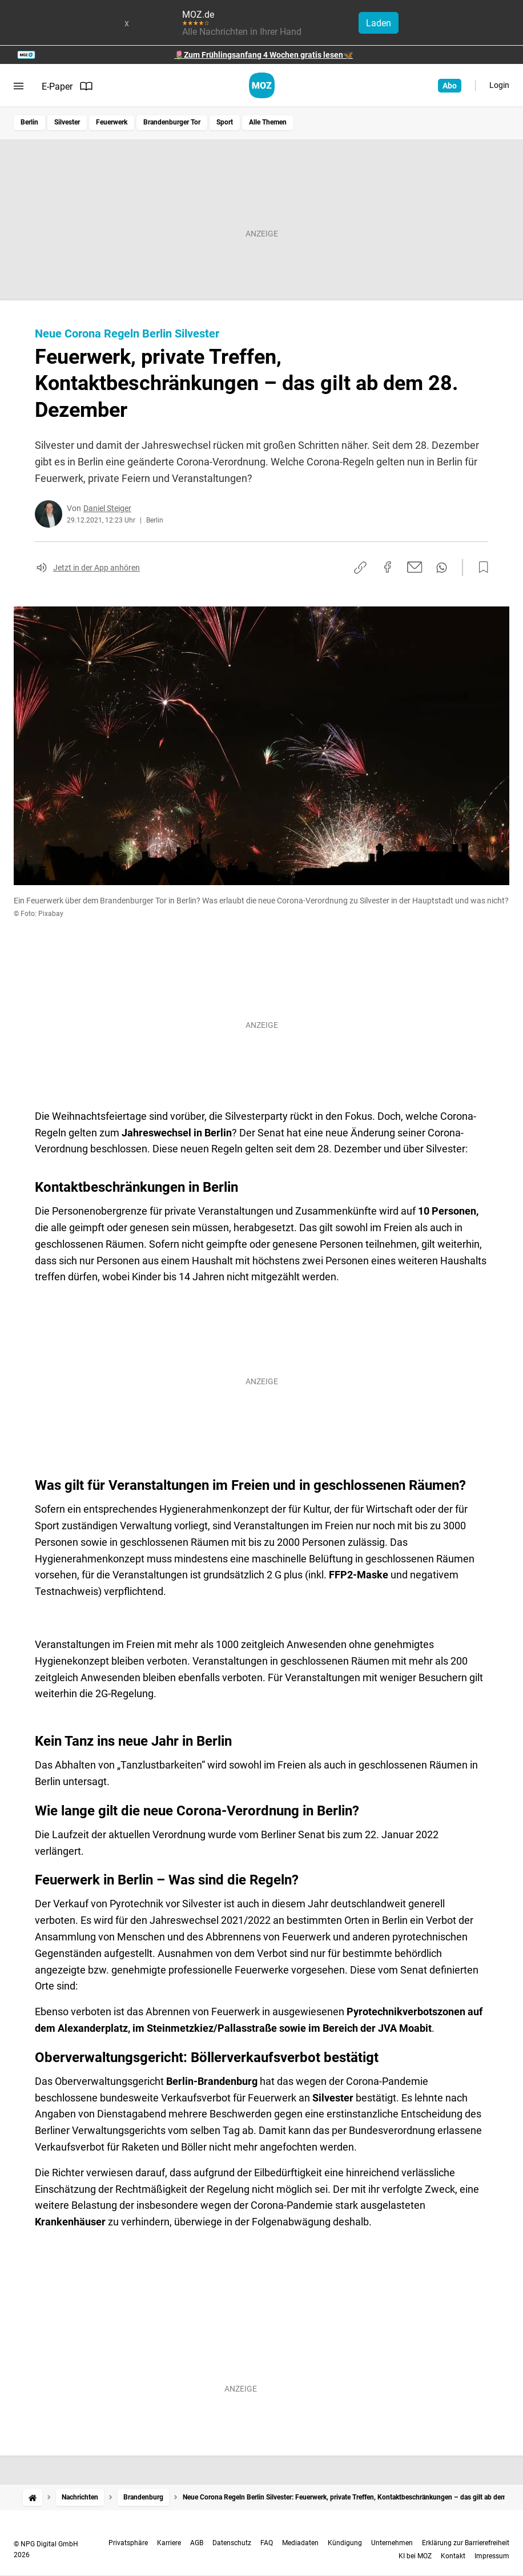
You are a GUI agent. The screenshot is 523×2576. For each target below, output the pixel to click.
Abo (449, 85)
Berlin (29, 122)
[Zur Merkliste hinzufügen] (480, 567)
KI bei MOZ (415, 2556)
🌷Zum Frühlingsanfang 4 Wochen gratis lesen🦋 (263, 54)
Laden (378, 23)
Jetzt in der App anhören (96, 567)
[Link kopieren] (360, 567)
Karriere (169, 2543)
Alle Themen (268, 122)
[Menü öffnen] (18, 86)
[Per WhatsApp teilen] (442, 567)
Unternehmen (392, 2543)
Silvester (67, 122)
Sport (224, 122)
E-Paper (67, 86)
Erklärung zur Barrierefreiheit (465, 2543)
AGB (196, 2543)
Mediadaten (300, 2543)
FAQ (266, 2543)
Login (499, 85)
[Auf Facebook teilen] (387, 567)
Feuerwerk (111, 122)
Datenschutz (231, 2543)
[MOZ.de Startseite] (262, 85)
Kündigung (345, 2543)
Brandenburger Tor (171, 122)
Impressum (491, 2556)
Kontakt (453, 2556)
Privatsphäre (128, 2543)
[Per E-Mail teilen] (415, 567)
